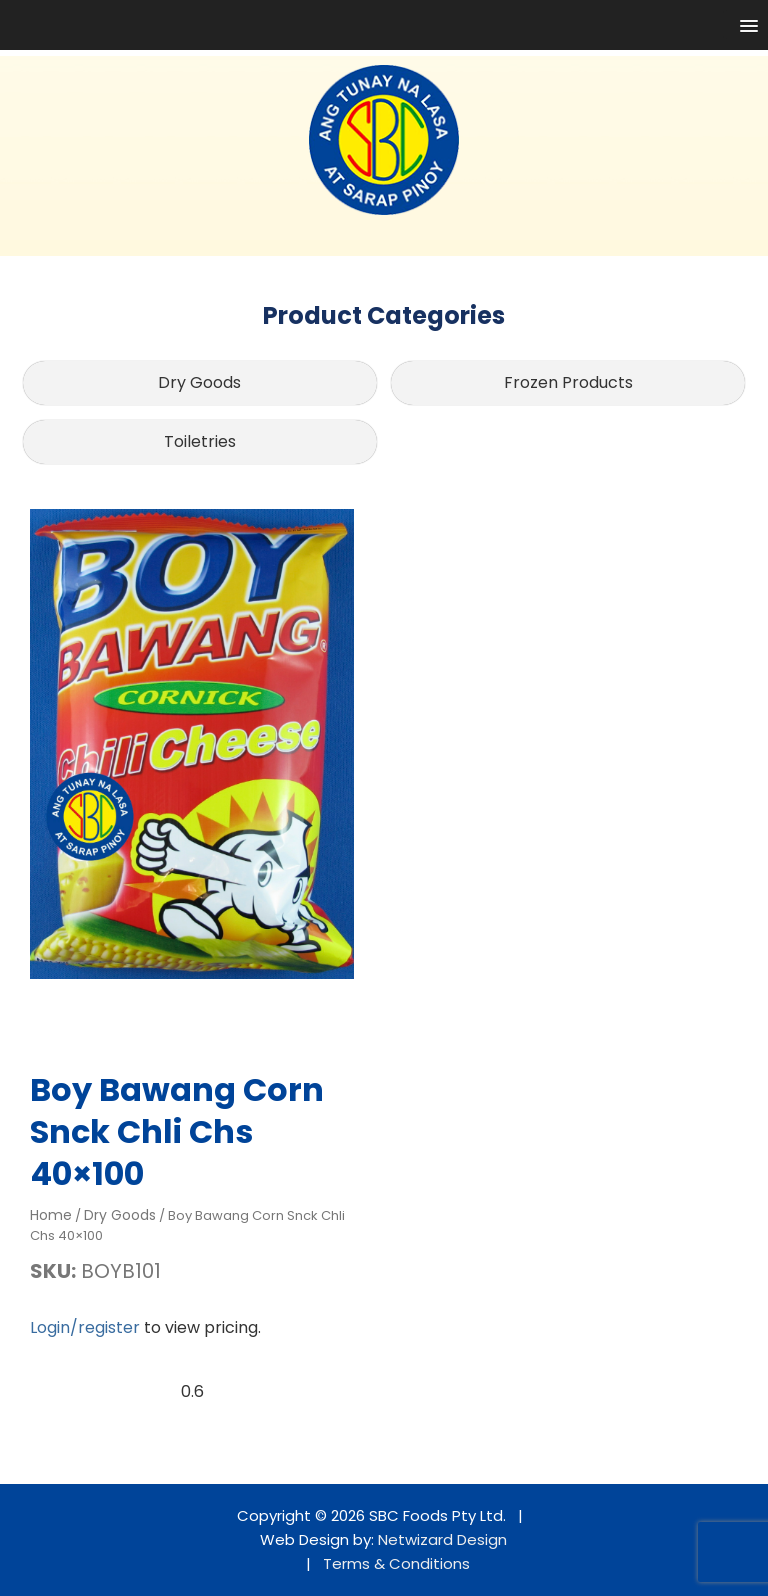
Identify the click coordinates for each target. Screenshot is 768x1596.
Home (51, 1215)
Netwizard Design (442, 1539)
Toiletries (200, 441)
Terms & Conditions (396, 1563)
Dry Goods (199, 382)
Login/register (85, 1327)
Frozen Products (568, 382)
